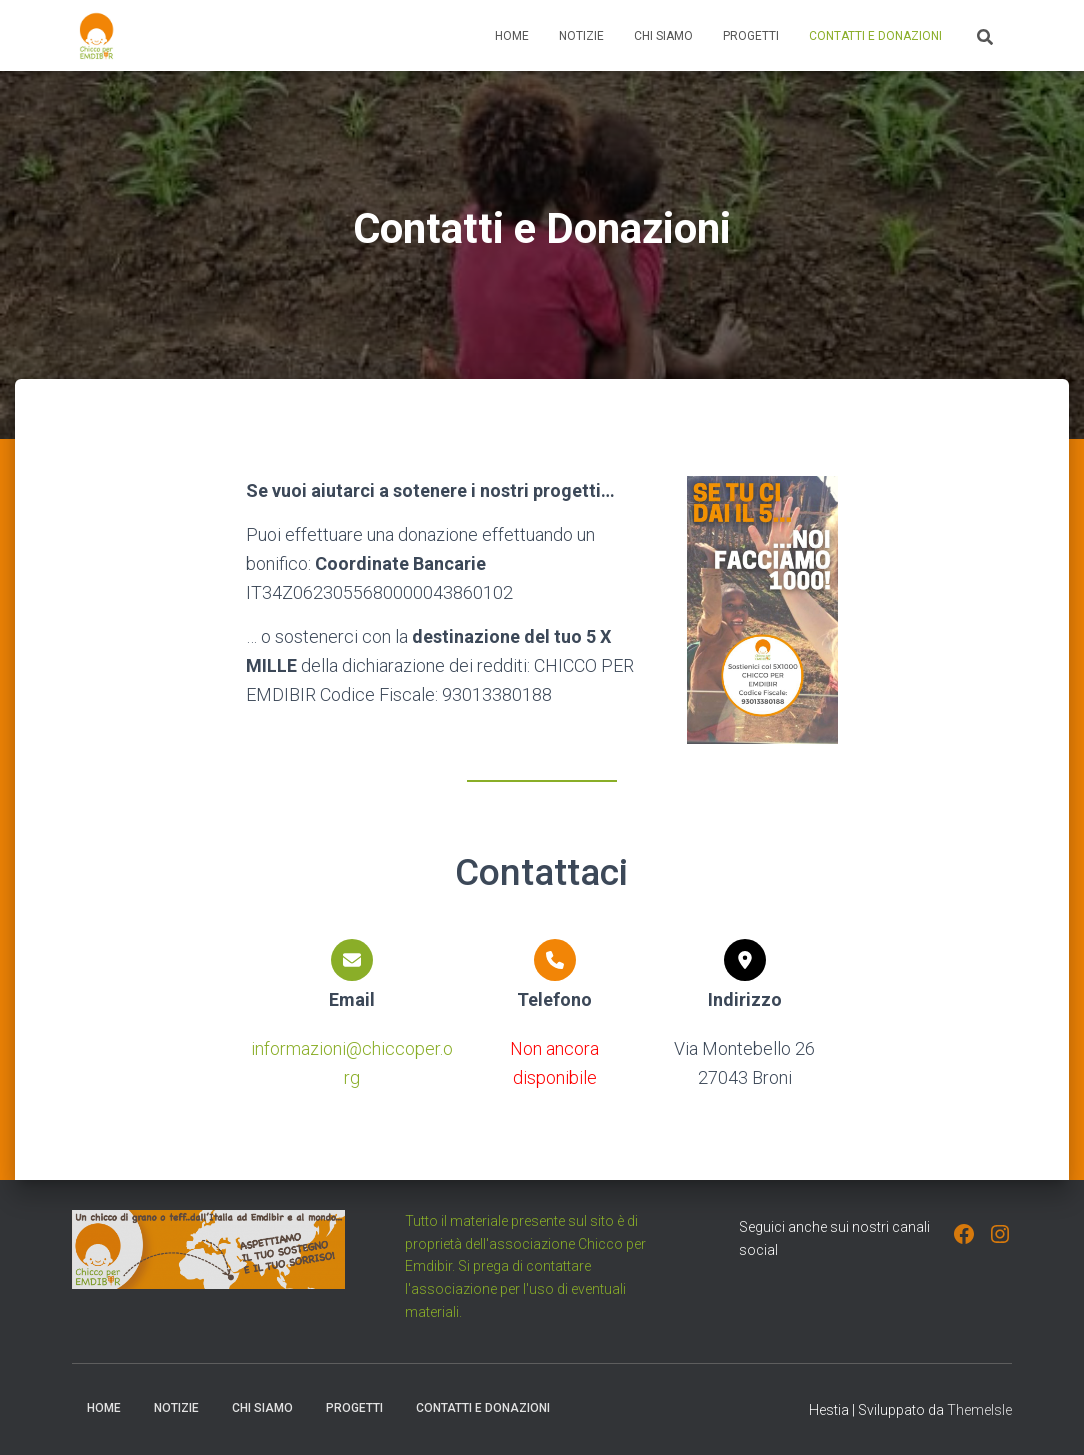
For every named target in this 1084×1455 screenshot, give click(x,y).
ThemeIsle (979, 1410)
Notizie (581, 36)
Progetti (751, 36)
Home (512, 36)
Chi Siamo (663, 36)
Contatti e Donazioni (875, 36)
